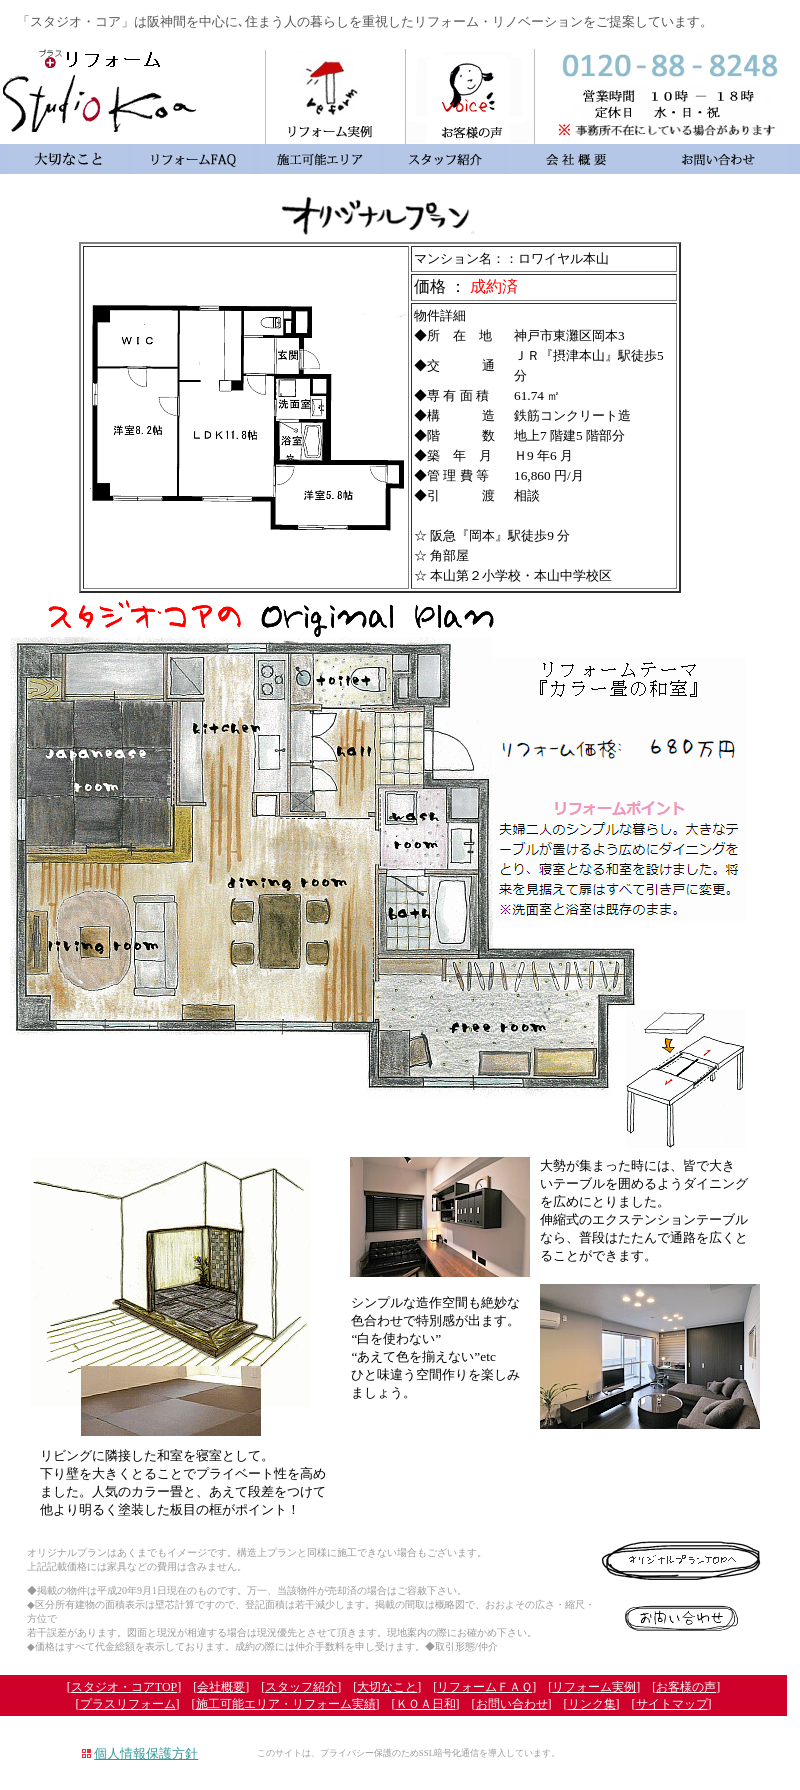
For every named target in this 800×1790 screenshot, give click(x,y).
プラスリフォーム (128, 1704)
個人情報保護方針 (146, 1753)
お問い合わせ (512, 1704)
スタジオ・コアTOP (124, 1687)
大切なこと (387, 1687)
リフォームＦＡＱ (484, 1687)
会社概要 (221, 1687)
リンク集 (592, 1704)
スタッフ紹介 (301, 1687)
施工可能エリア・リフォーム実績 (286, 1704)
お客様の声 (686, 1687)
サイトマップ (672, 1704)
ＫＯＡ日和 (426, 1704)
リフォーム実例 (594, 1687)
